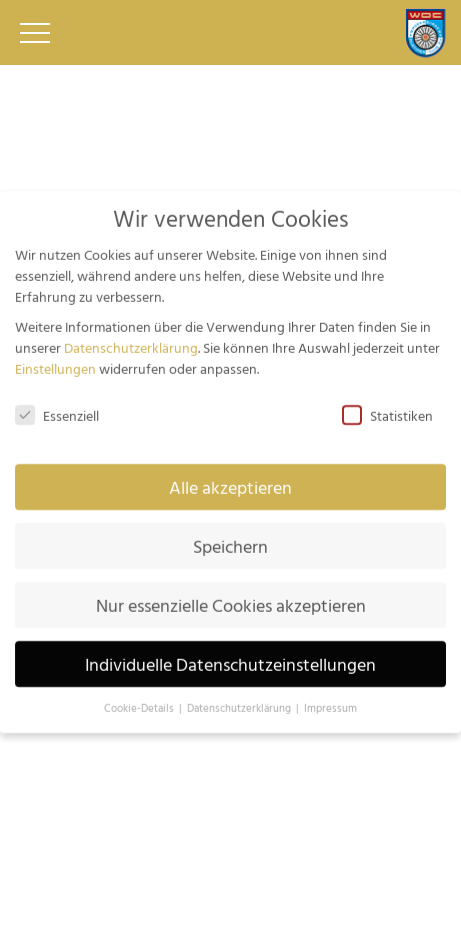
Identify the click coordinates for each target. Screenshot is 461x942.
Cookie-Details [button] (140, 699)
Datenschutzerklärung (131, 337)
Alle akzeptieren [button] (230, 477)
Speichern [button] (230, 536)
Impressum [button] (330, 699)
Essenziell (57, 406)
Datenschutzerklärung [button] (240, 699)
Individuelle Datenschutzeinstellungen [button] (230, 654)
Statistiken (387, 406)
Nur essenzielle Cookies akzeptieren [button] (231, 595)
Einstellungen (55, 358)
